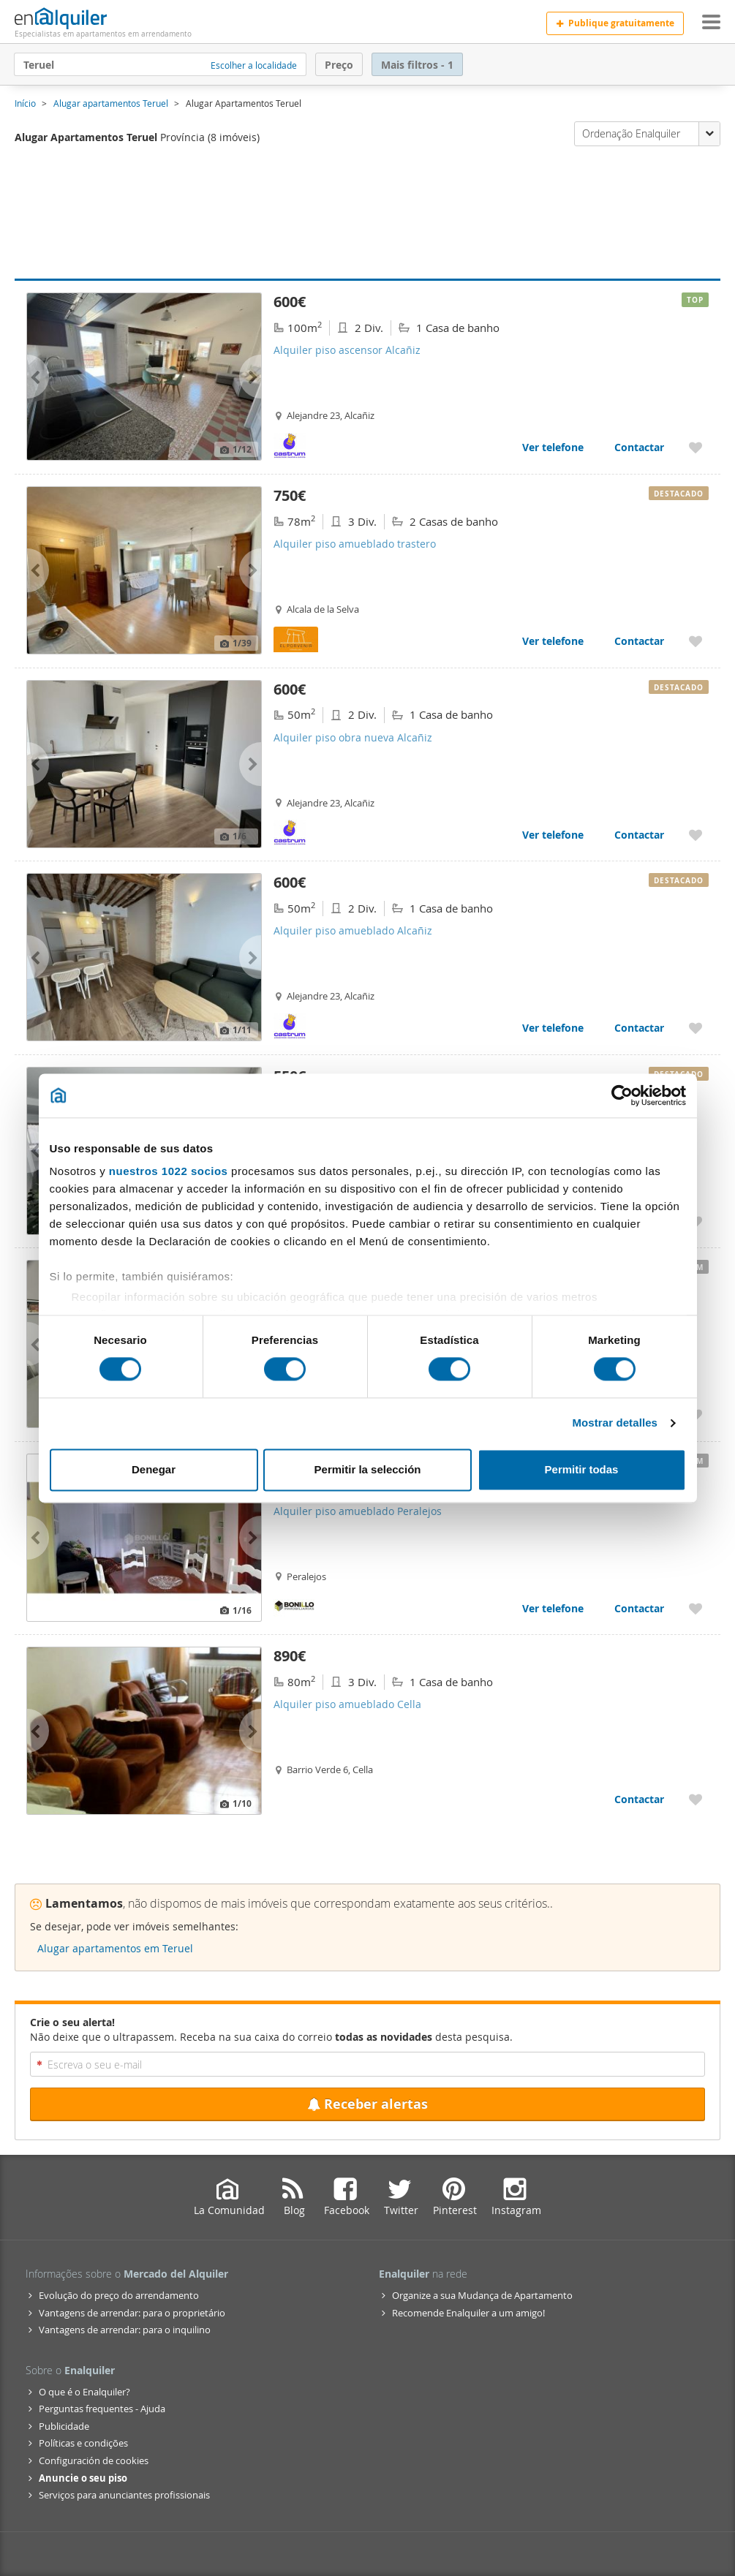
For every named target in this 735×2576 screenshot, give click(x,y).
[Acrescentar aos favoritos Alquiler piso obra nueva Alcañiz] (695, 835)
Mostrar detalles (614, 1423)
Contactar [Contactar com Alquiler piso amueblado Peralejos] (639, 1608)
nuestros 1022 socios (168, 1171)
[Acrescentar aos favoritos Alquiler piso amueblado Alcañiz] (695, 1028)
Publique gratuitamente (615, 23)
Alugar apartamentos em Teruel (115, 1948)
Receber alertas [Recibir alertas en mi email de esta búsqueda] (367, 2104)
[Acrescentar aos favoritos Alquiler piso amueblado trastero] (695, 641)
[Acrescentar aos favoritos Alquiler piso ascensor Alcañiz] (695, 447)
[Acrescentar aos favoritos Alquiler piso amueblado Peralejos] (695, 1608)
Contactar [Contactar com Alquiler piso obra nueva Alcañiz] (639, 835)
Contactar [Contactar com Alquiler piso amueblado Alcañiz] (639, 1028)
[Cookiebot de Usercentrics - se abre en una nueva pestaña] (622, 1095)
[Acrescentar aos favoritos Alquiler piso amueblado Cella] (695, 1799)
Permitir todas (582, 1469)
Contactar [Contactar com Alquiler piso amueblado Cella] (639, 1799)
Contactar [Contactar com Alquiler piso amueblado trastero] (639, 641)
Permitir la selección (367, 1469)
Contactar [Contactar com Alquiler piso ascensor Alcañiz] (639, 447)
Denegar (154, 1469)
